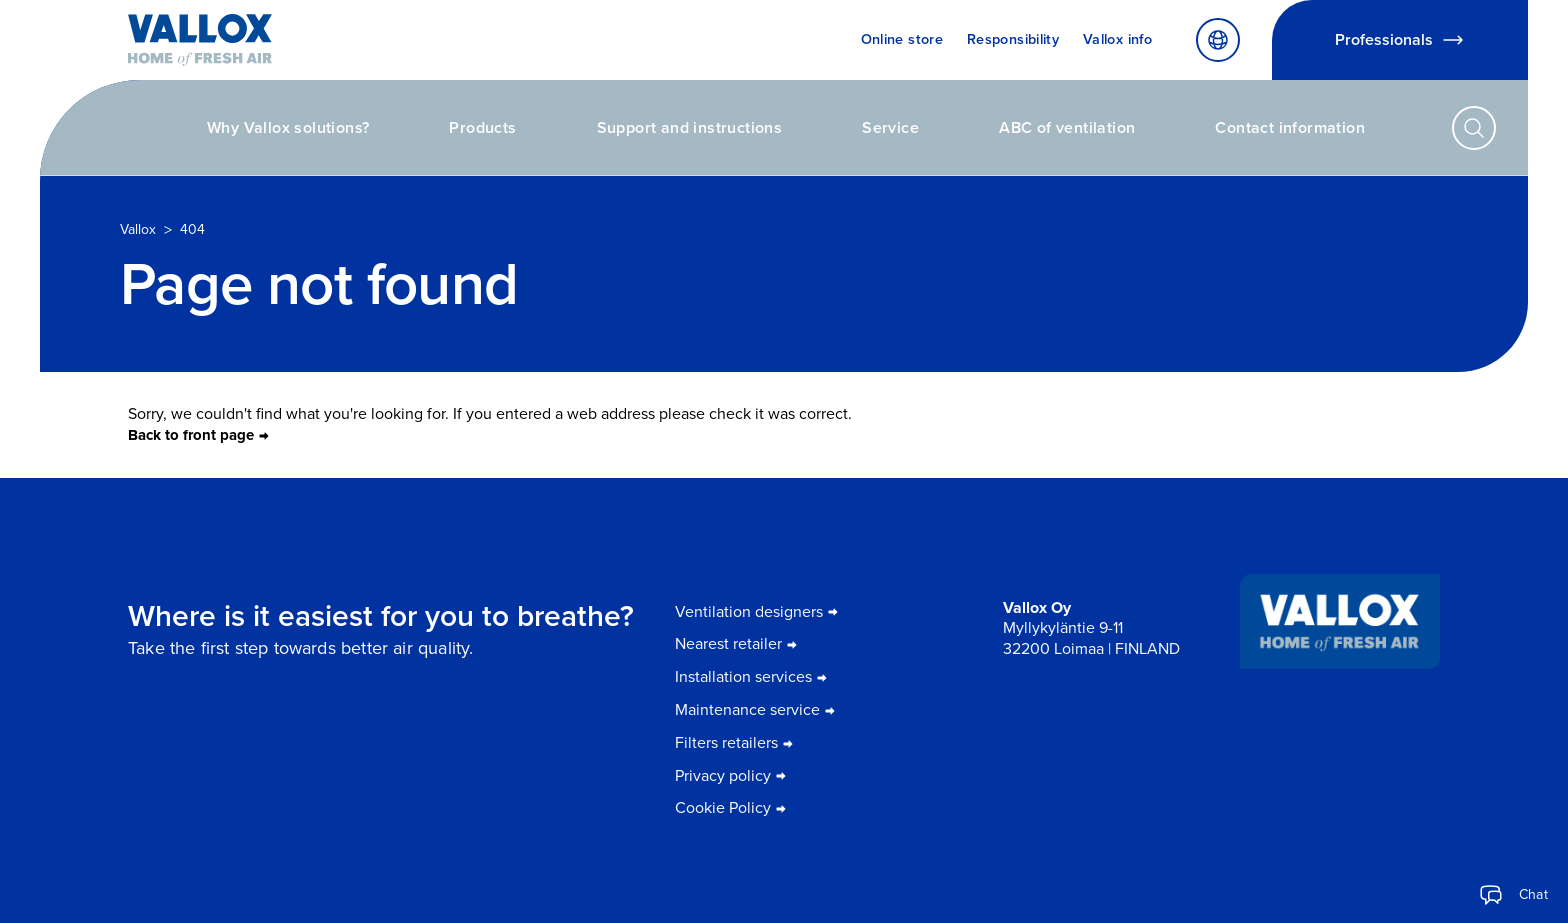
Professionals (1400, 40)
